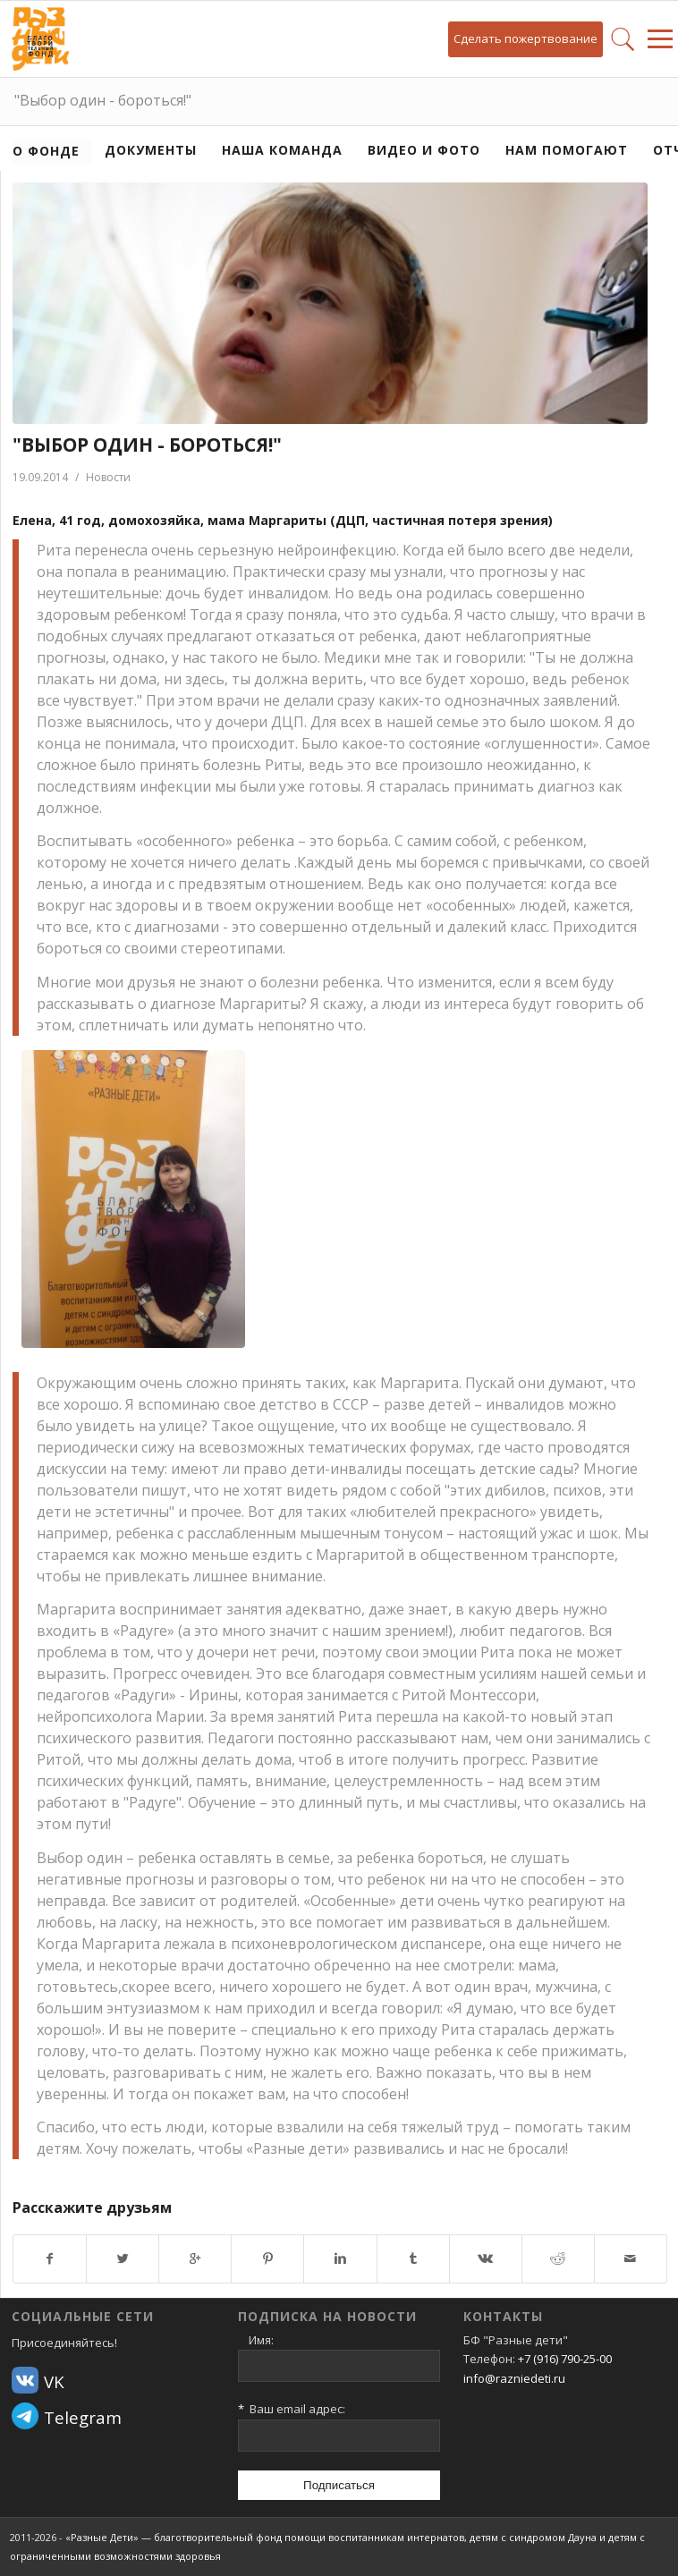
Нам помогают (566, 149)
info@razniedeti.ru (514, 2378)
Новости (108, 477)
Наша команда (282, 149)
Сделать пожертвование (525, 38)
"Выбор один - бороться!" (102, 100)
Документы (151, 149)
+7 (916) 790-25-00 (565, 2359)
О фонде (46, 150)
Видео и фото (424, 149)
